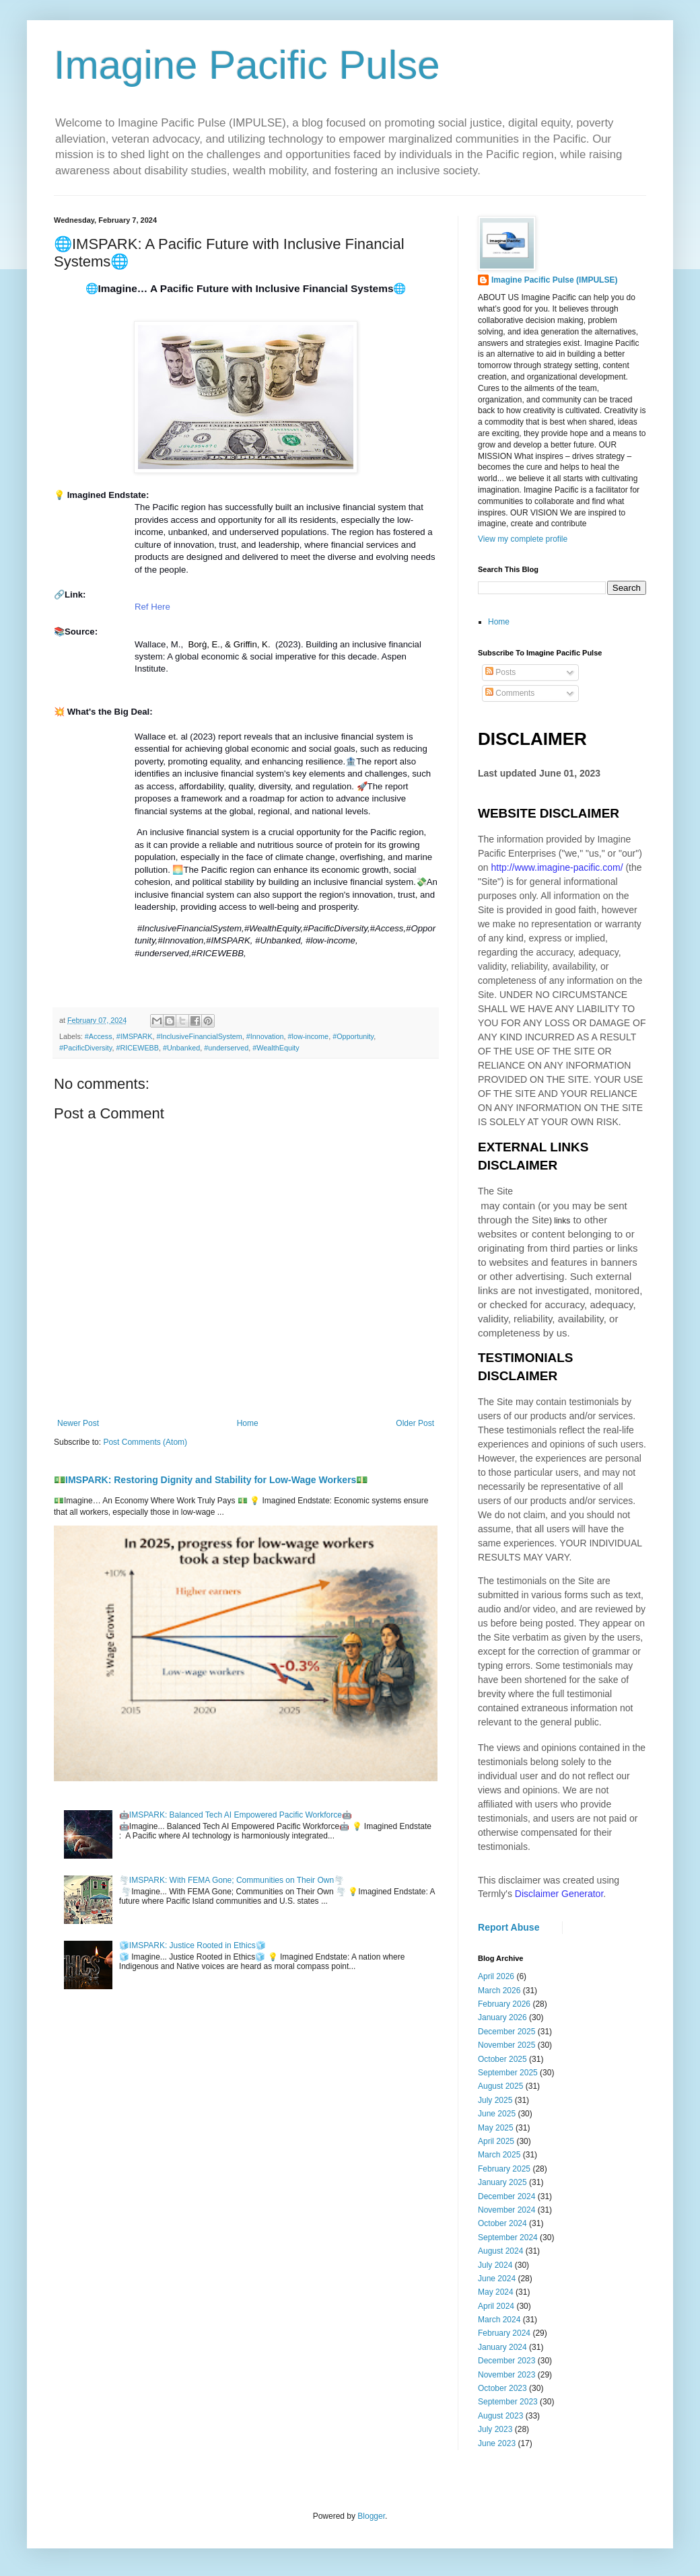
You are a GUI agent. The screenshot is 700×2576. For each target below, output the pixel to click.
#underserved (226, 1048)
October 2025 (502, 2059)
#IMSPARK (134, 1036)
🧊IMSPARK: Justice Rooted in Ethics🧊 (192, 1945)
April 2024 (496, 2306)
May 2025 (496, 2128)
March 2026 (499, 1990)
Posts (500, 672)
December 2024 (506, 2196)
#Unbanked (181, 1048)
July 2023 (495, 2429)
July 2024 (495, 2265)
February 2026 (504, 2004)
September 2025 (508, 2072)
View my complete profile (522, 539)
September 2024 (508, 2237)
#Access (98, 1036)
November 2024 (506, 2210)
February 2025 (504, 2169)
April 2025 (496, 2141)
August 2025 (500, 2086)
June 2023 (497, 2443)
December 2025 (506, 2031)
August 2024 (500, 2251)
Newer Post (78, 1423)
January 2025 (502, 2182)
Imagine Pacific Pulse (247, 64)
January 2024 (502, 2347)
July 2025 (495, 2100)
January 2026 (502, 2017)
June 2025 (497, 2113)
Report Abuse (508, 1927)
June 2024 (497, 2278)
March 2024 (499, 2319)
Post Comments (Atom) (145, 1442)
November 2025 (506, 2045)
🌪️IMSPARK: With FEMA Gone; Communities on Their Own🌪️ (231, 1880)
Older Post (415, 1423)
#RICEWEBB (137, 1048)
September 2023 (508, 2401)
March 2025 (499, 2154)
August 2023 (500, 2416)
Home (247, 1423)
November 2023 (506, 2375)
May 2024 (496, 2292)
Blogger (371, 2516)
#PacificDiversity (85, 1048)
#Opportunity (353, 1036)
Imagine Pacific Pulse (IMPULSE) (554, 280)
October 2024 (502, 2223)
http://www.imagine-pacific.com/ (557, 867)
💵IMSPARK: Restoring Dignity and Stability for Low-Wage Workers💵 (211, 1479)
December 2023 (506, 2360)
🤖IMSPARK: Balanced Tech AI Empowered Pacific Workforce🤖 (235, 1815)
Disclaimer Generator (559, 1893)
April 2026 (496, 1976)
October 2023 (502, 2388)
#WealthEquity (275, 1048)
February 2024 (504, 2333)
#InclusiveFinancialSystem (199, 1036)
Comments (509, 693)
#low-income (308, 1036)
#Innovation (265, 1036)
